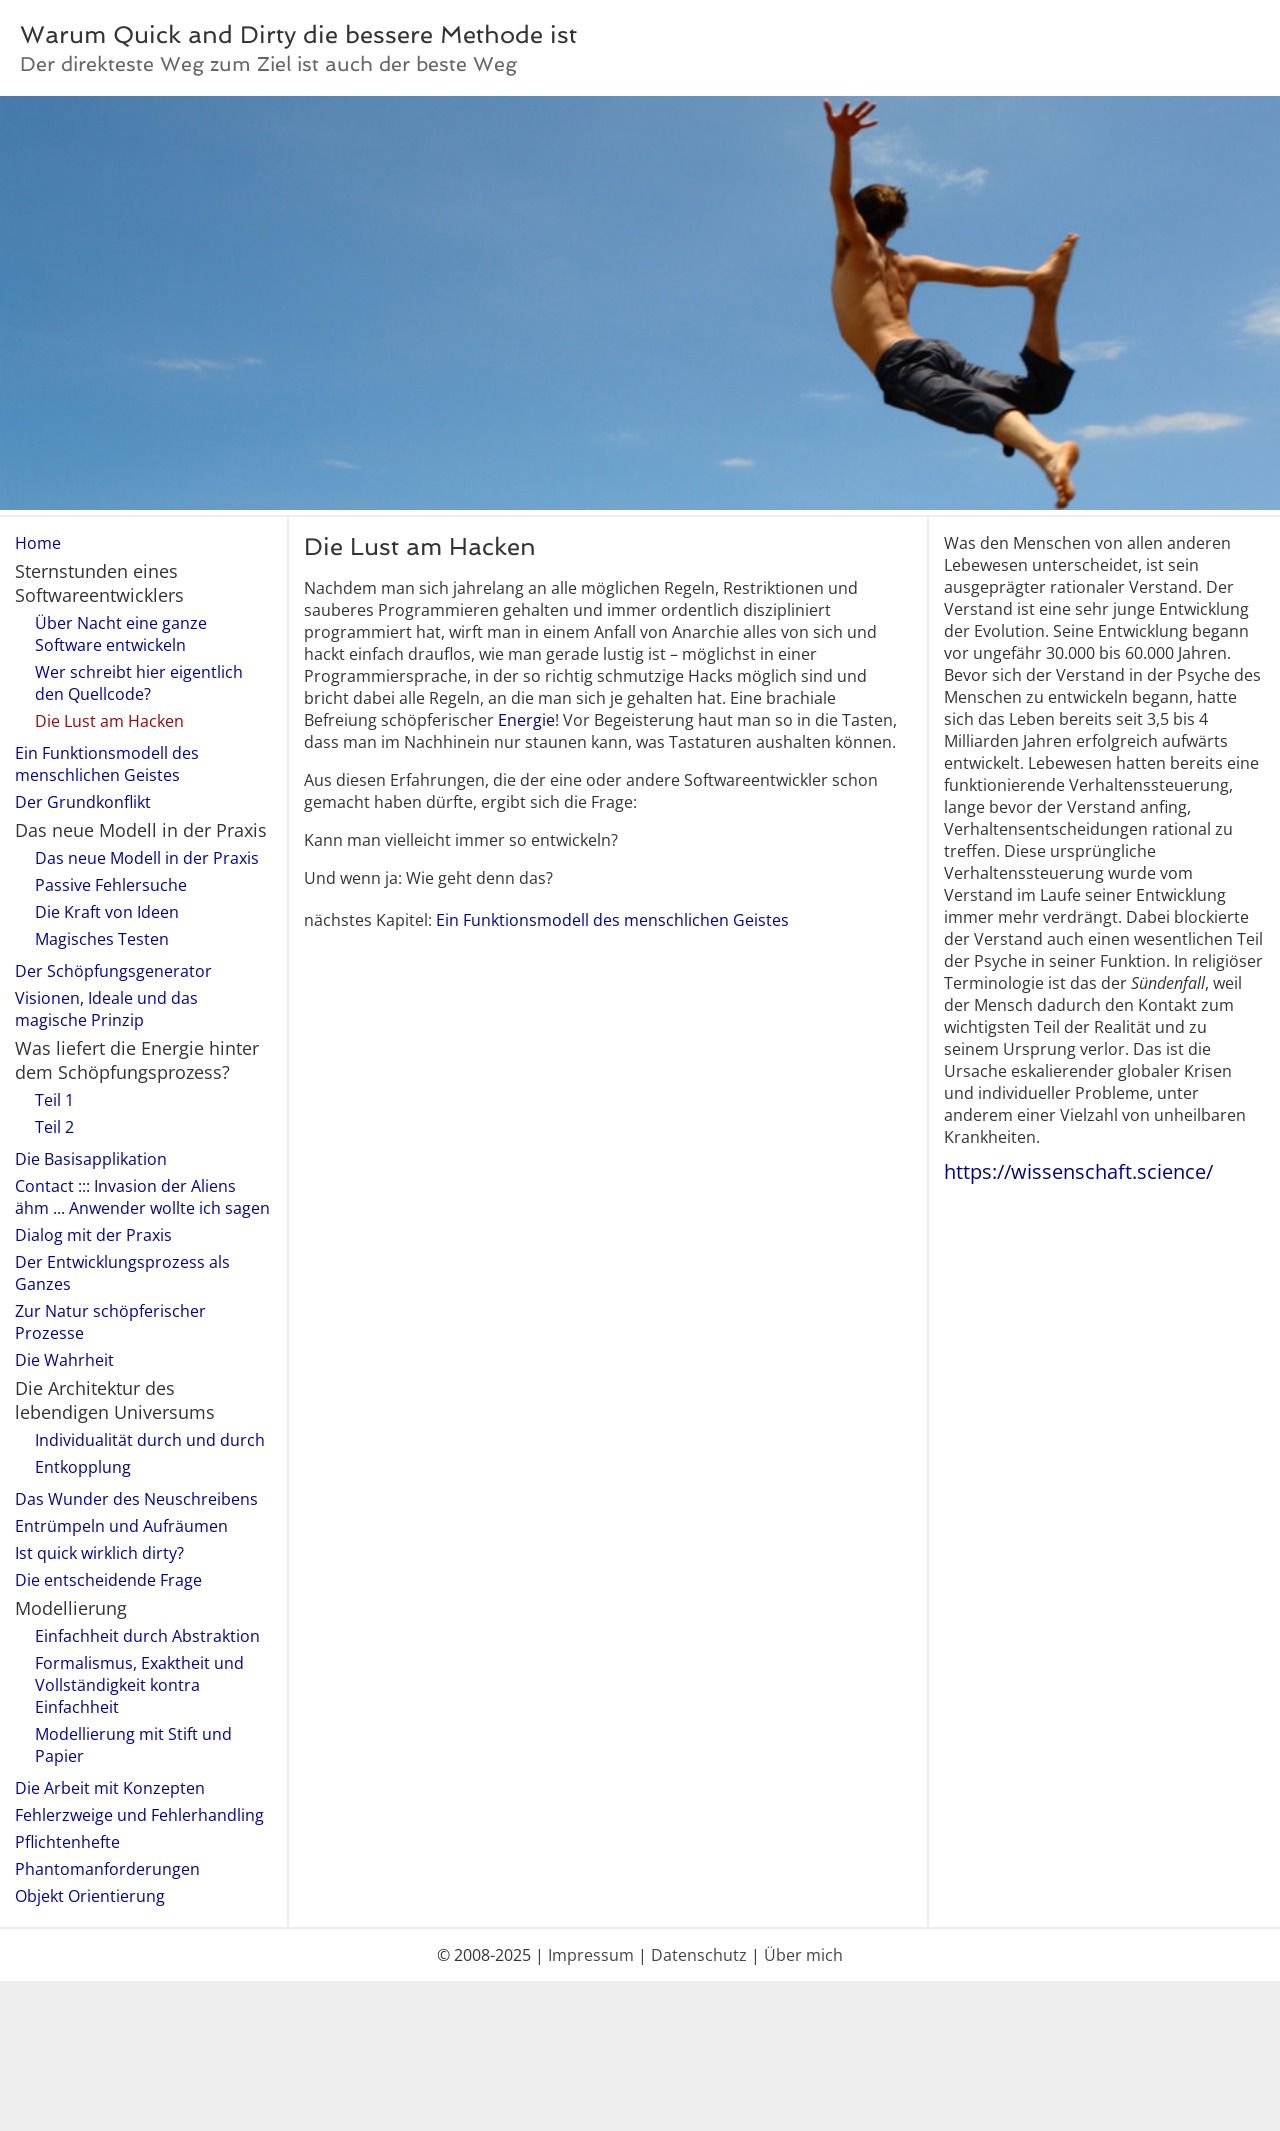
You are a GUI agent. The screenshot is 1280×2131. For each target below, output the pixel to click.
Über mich (803, 1955)
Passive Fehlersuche (111, 885)
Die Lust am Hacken (109, 721)
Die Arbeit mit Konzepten (110, 1788)
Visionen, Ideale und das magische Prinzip (106, 1009)
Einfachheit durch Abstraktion (147, 1636)
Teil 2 (54, 1127)
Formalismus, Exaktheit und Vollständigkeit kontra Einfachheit (139, 1685)
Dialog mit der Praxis (93, 1235)
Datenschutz (699, 1955)
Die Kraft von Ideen (107, 912)
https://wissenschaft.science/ (1078, 1171)
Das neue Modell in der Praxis (147, 858)
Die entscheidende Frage (108, 1580)
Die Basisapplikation (91, 1159)
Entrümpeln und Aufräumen (121, 1526)
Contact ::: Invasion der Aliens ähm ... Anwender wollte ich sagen (142, 1197)
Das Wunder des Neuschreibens (136, 1499)
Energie (526, 720)
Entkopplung (83, 1467)
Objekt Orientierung (90, 1896)
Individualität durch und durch (150, 1440)
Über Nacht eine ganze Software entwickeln (121, 634)
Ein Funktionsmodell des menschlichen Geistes (107, 764)
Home (38, 543)
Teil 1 (54, 1100)
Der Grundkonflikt (83, 802)
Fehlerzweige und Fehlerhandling (139, 1815)
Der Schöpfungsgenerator (113, 971)
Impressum (591, 1955)
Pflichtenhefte (67, 1842)
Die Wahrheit (64, 1360)
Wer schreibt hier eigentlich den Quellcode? (139, 683)
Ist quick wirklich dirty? (99, 1553)
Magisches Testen (102, 939)
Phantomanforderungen (107, 1869)
